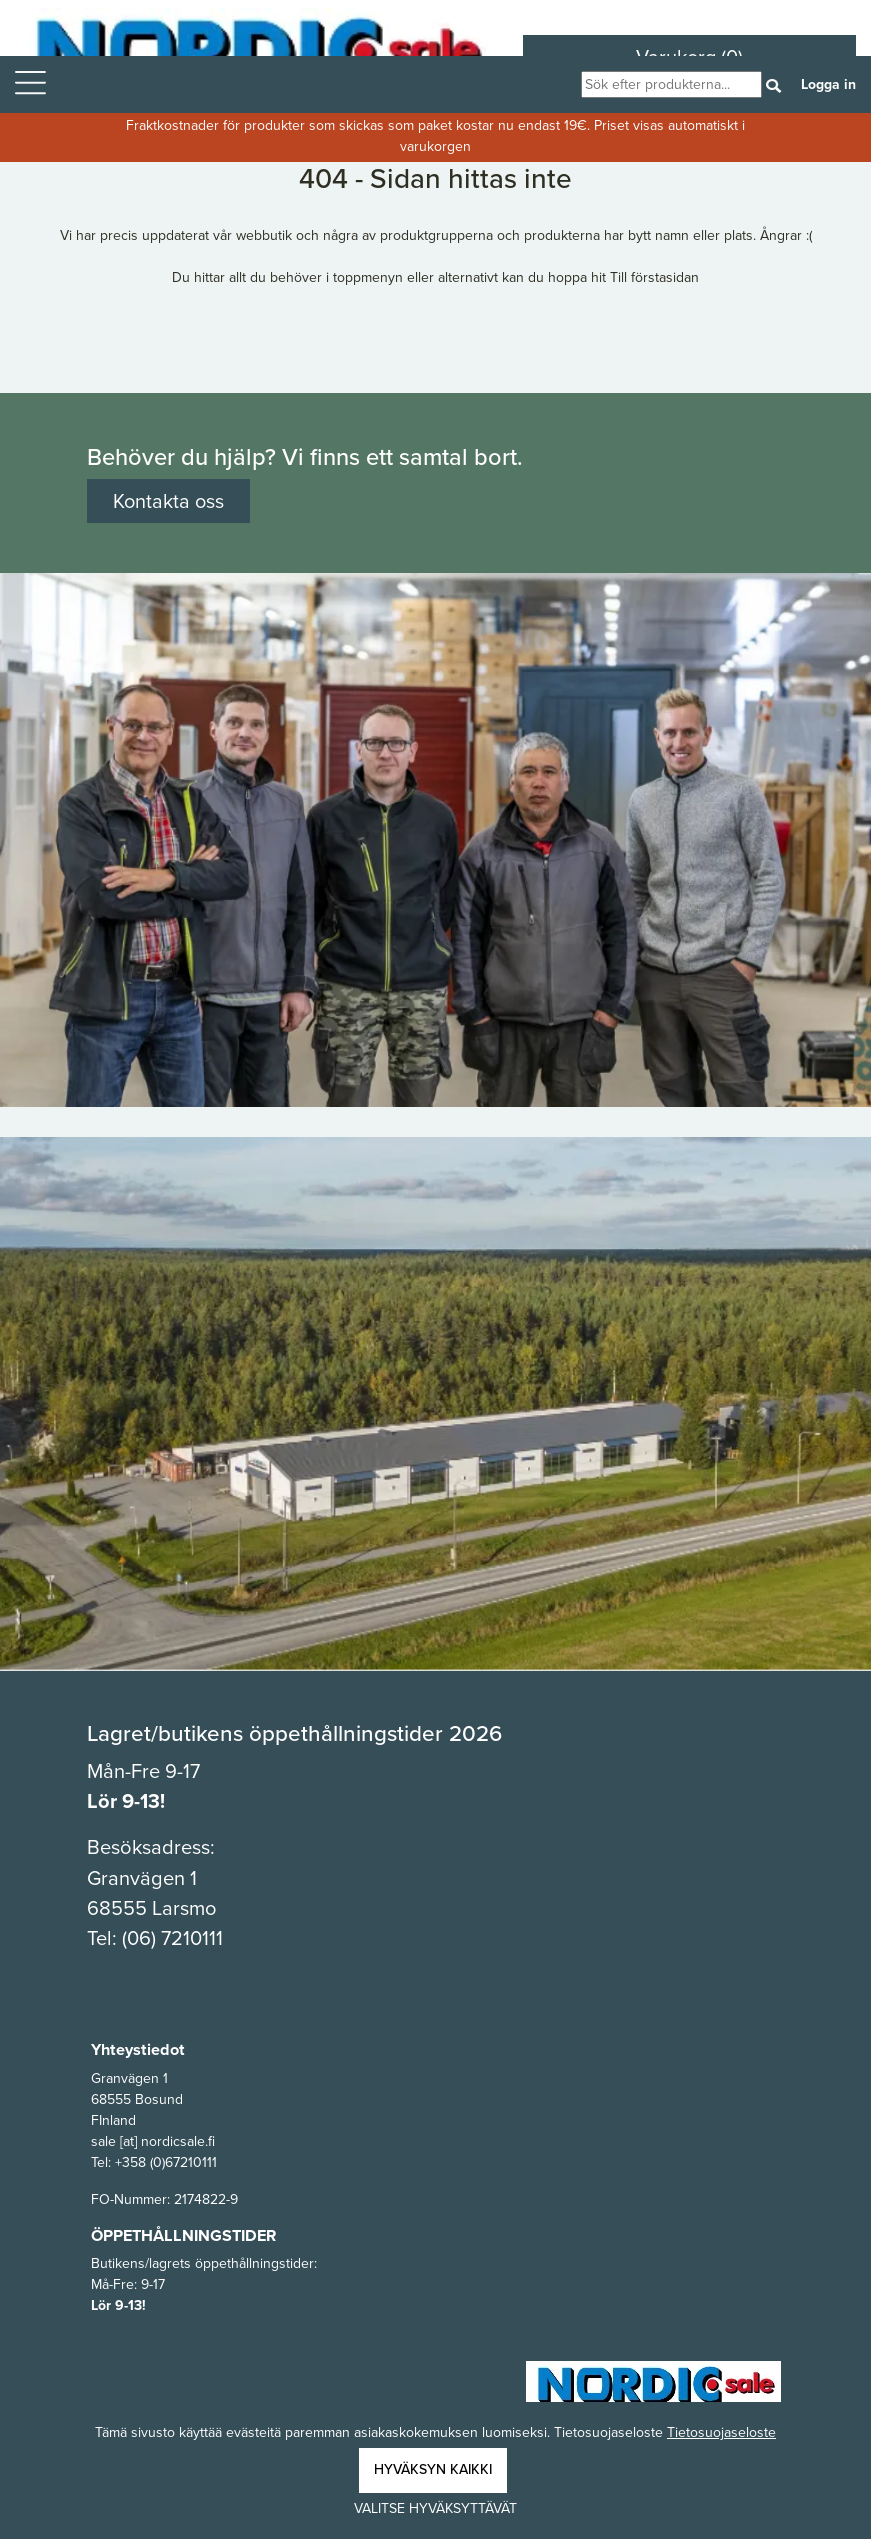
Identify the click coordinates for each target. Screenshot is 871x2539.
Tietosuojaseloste (721, 2432)
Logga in (828, 84)
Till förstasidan (654, 277)
